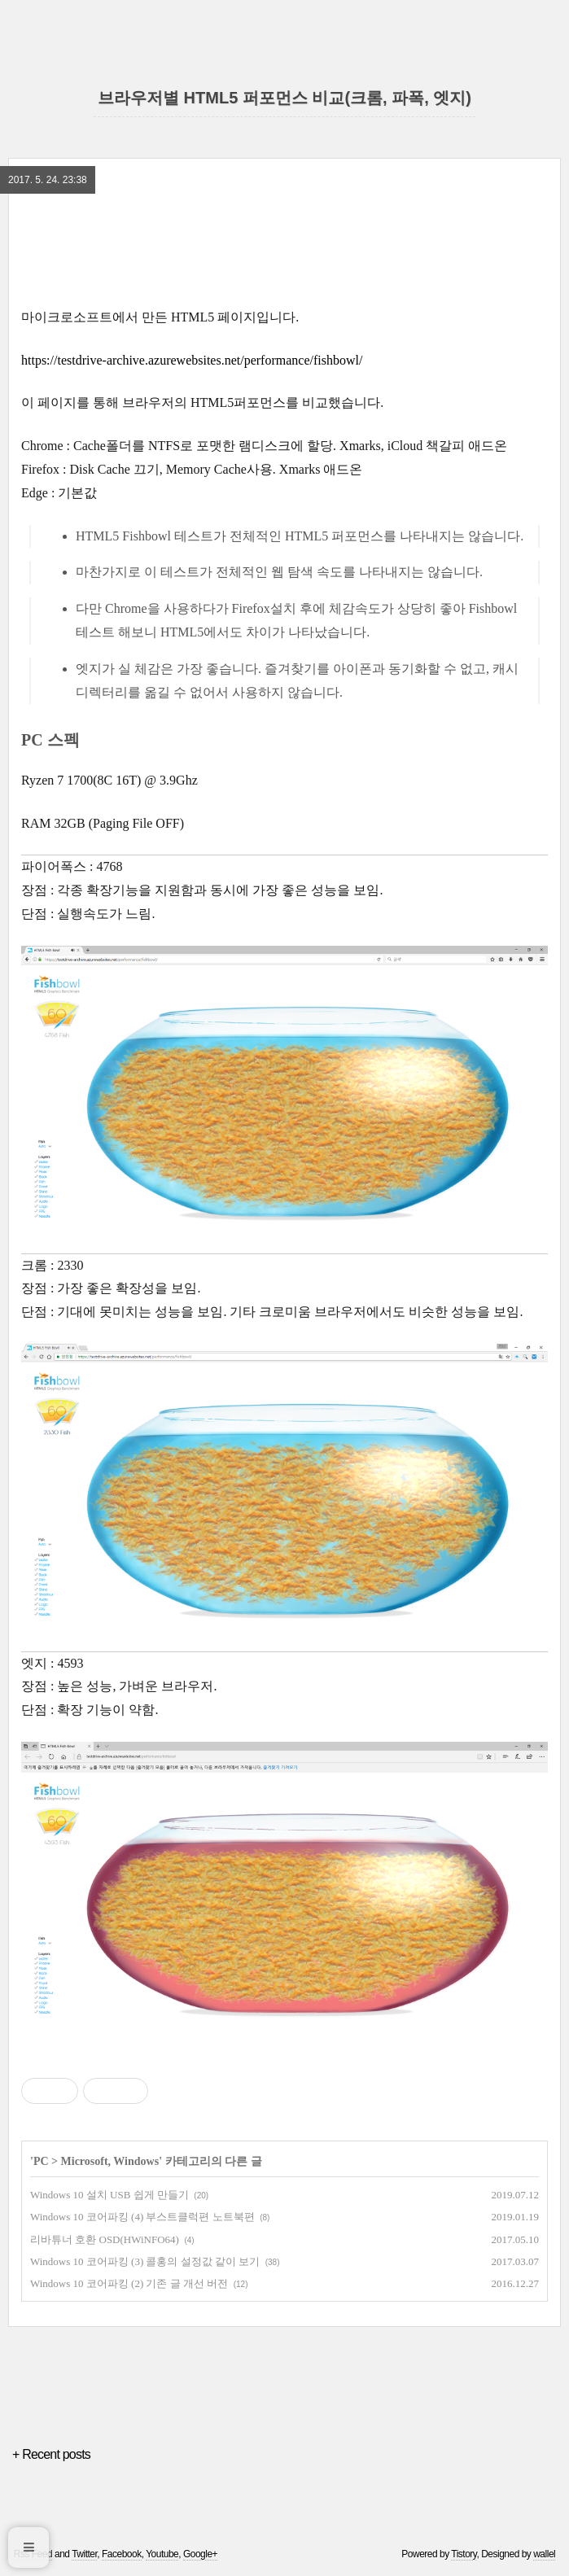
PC (41, 2161)
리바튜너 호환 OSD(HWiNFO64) (104, 2239)
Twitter (84, 2554)
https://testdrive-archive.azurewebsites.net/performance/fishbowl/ (191, 360)
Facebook (122, 2554)
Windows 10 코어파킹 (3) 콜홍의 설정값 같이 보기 (145, 2261)
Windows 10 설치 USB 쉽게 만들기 (109, 2195)
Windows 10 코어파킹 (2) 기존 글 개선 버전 (129, 2283)
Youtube (162, 2554)
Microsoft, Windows (110, 2161)
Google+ (200, 2554)
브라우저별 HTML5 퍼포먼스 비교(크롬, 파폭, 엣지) (284, 98)
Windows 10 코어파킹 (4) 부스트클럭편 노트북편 (142, 2217)
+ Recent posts (51, 2454)
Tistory (463, 2554)
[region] (284, 249)
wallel (544, 2554)
